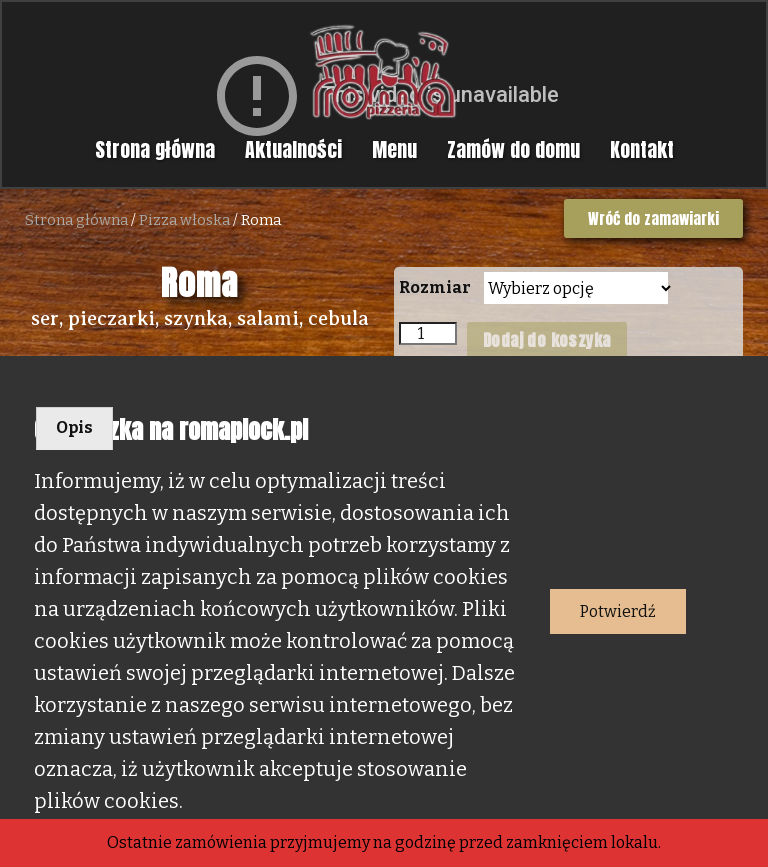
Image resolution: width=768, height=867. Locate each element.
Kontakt (642, 149)
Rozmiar (435, 288)
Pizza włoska (184, 220)
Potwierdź (618, 611)
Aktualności (293, 149)
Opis (74, 427)
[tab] (74, 429)
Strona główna (155, 149)
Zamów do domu (513, 149)
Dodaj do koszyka (546, 340)
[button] (653, 218)
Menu (394, 149)
